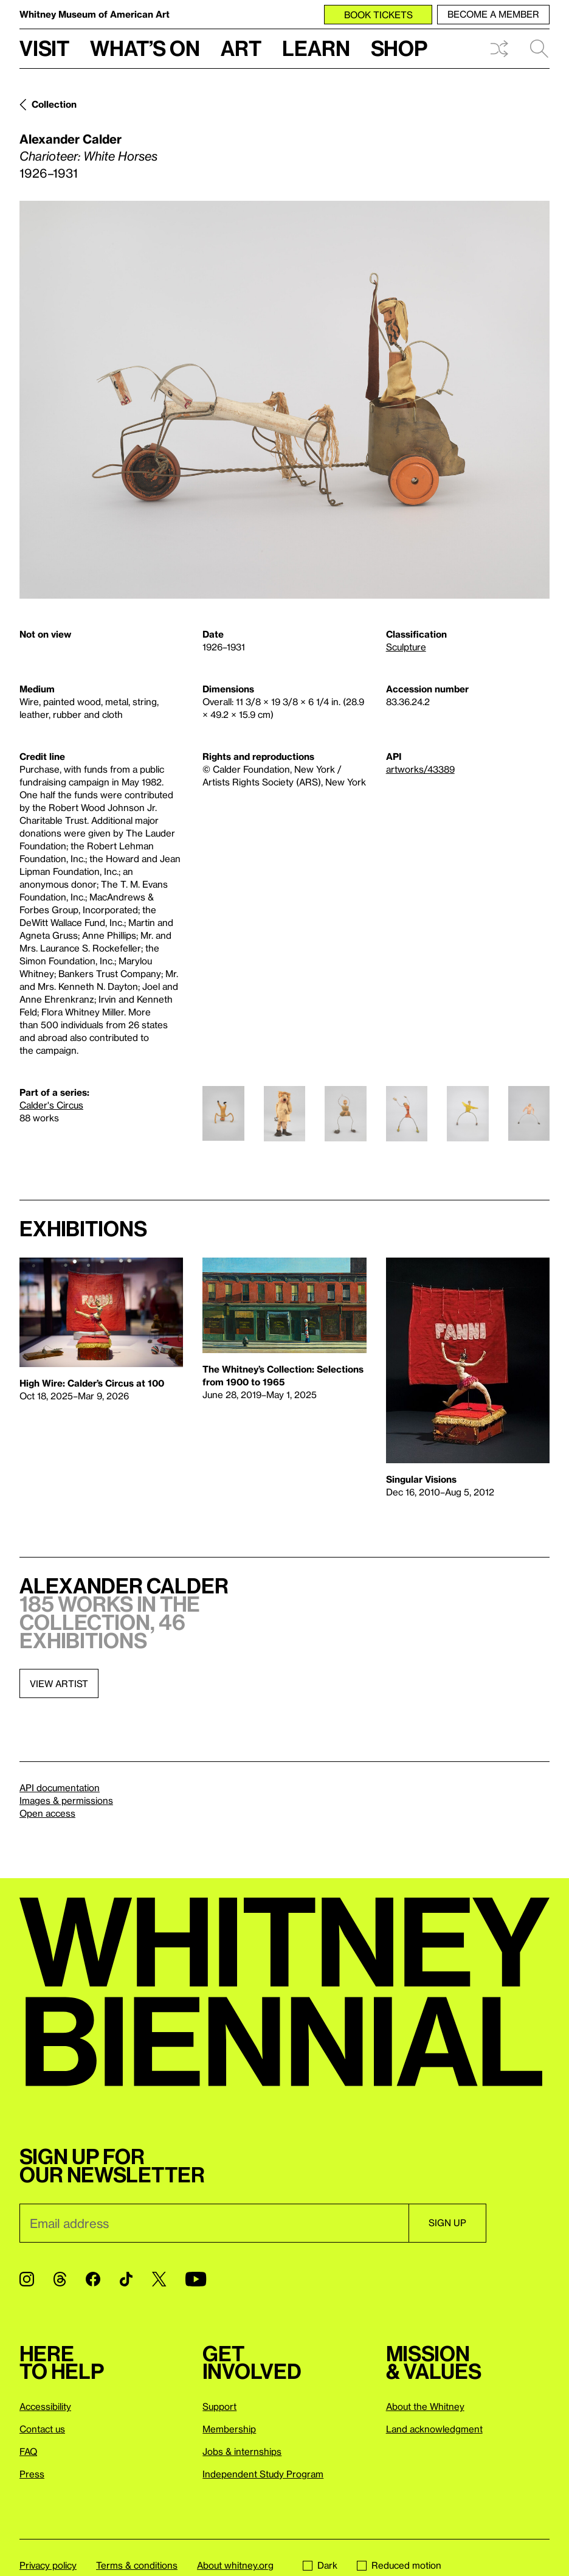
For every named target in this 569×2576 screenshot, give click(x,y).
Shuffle (499, 48)
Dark (320, 2565)
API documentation (59, 1787)
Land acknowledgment (434, 2428)
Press (31, 2473)
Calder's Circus (51, 1104)
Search (539, 48)
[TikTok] (126, 2279)
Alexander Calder (70, 138)
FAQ (28, 2451)
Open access (47, 1813)
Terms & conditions (137, 2565)
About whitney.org (235, 2565)
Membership (229, 2428)
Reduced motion (399, 2565)
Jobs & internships (241, 2451)
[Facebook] (93, 2279)
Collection (54, 104)
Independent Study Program (262, 2473)
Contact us (42, 2428)
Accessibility (45, 2406)
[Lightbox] (284, 400)
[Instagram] (27, 2279)
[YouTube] (196, 2279)
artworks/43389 (420, 769)
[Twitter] (159, 2279)
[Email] (214, 2223)
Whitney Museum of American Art (94, 14)
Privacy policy (48, 2565)
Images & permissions (66, 1800)
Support (219, 2406)
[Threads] (60, 2279)
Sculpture (406, 646)
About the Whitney (425, 2406)
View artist (59, 1683)
